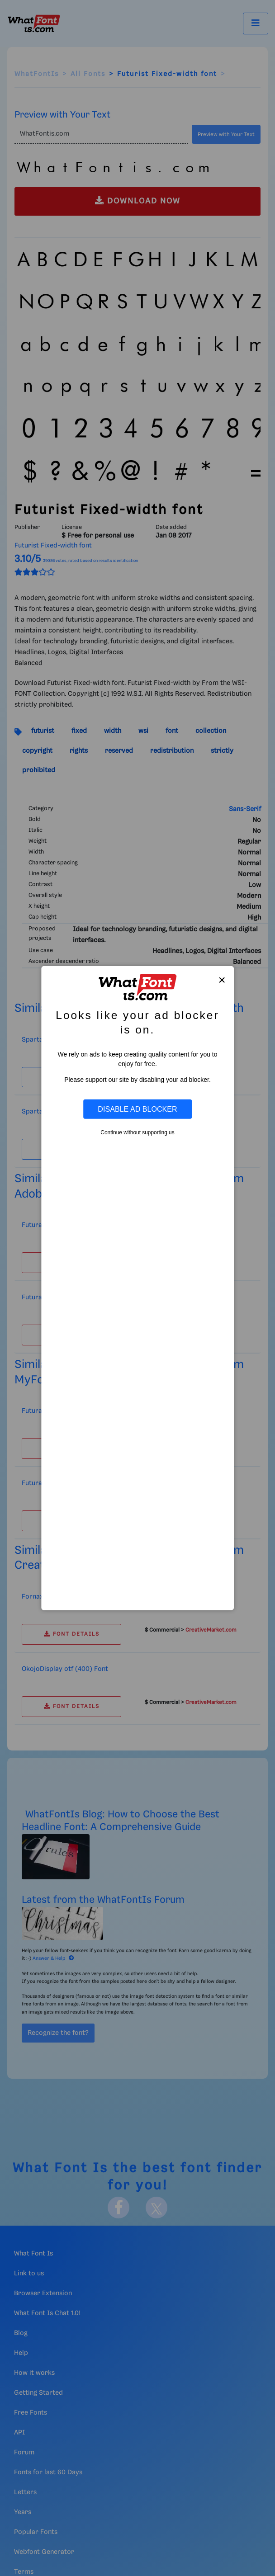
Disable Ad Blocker (137, 1109)
